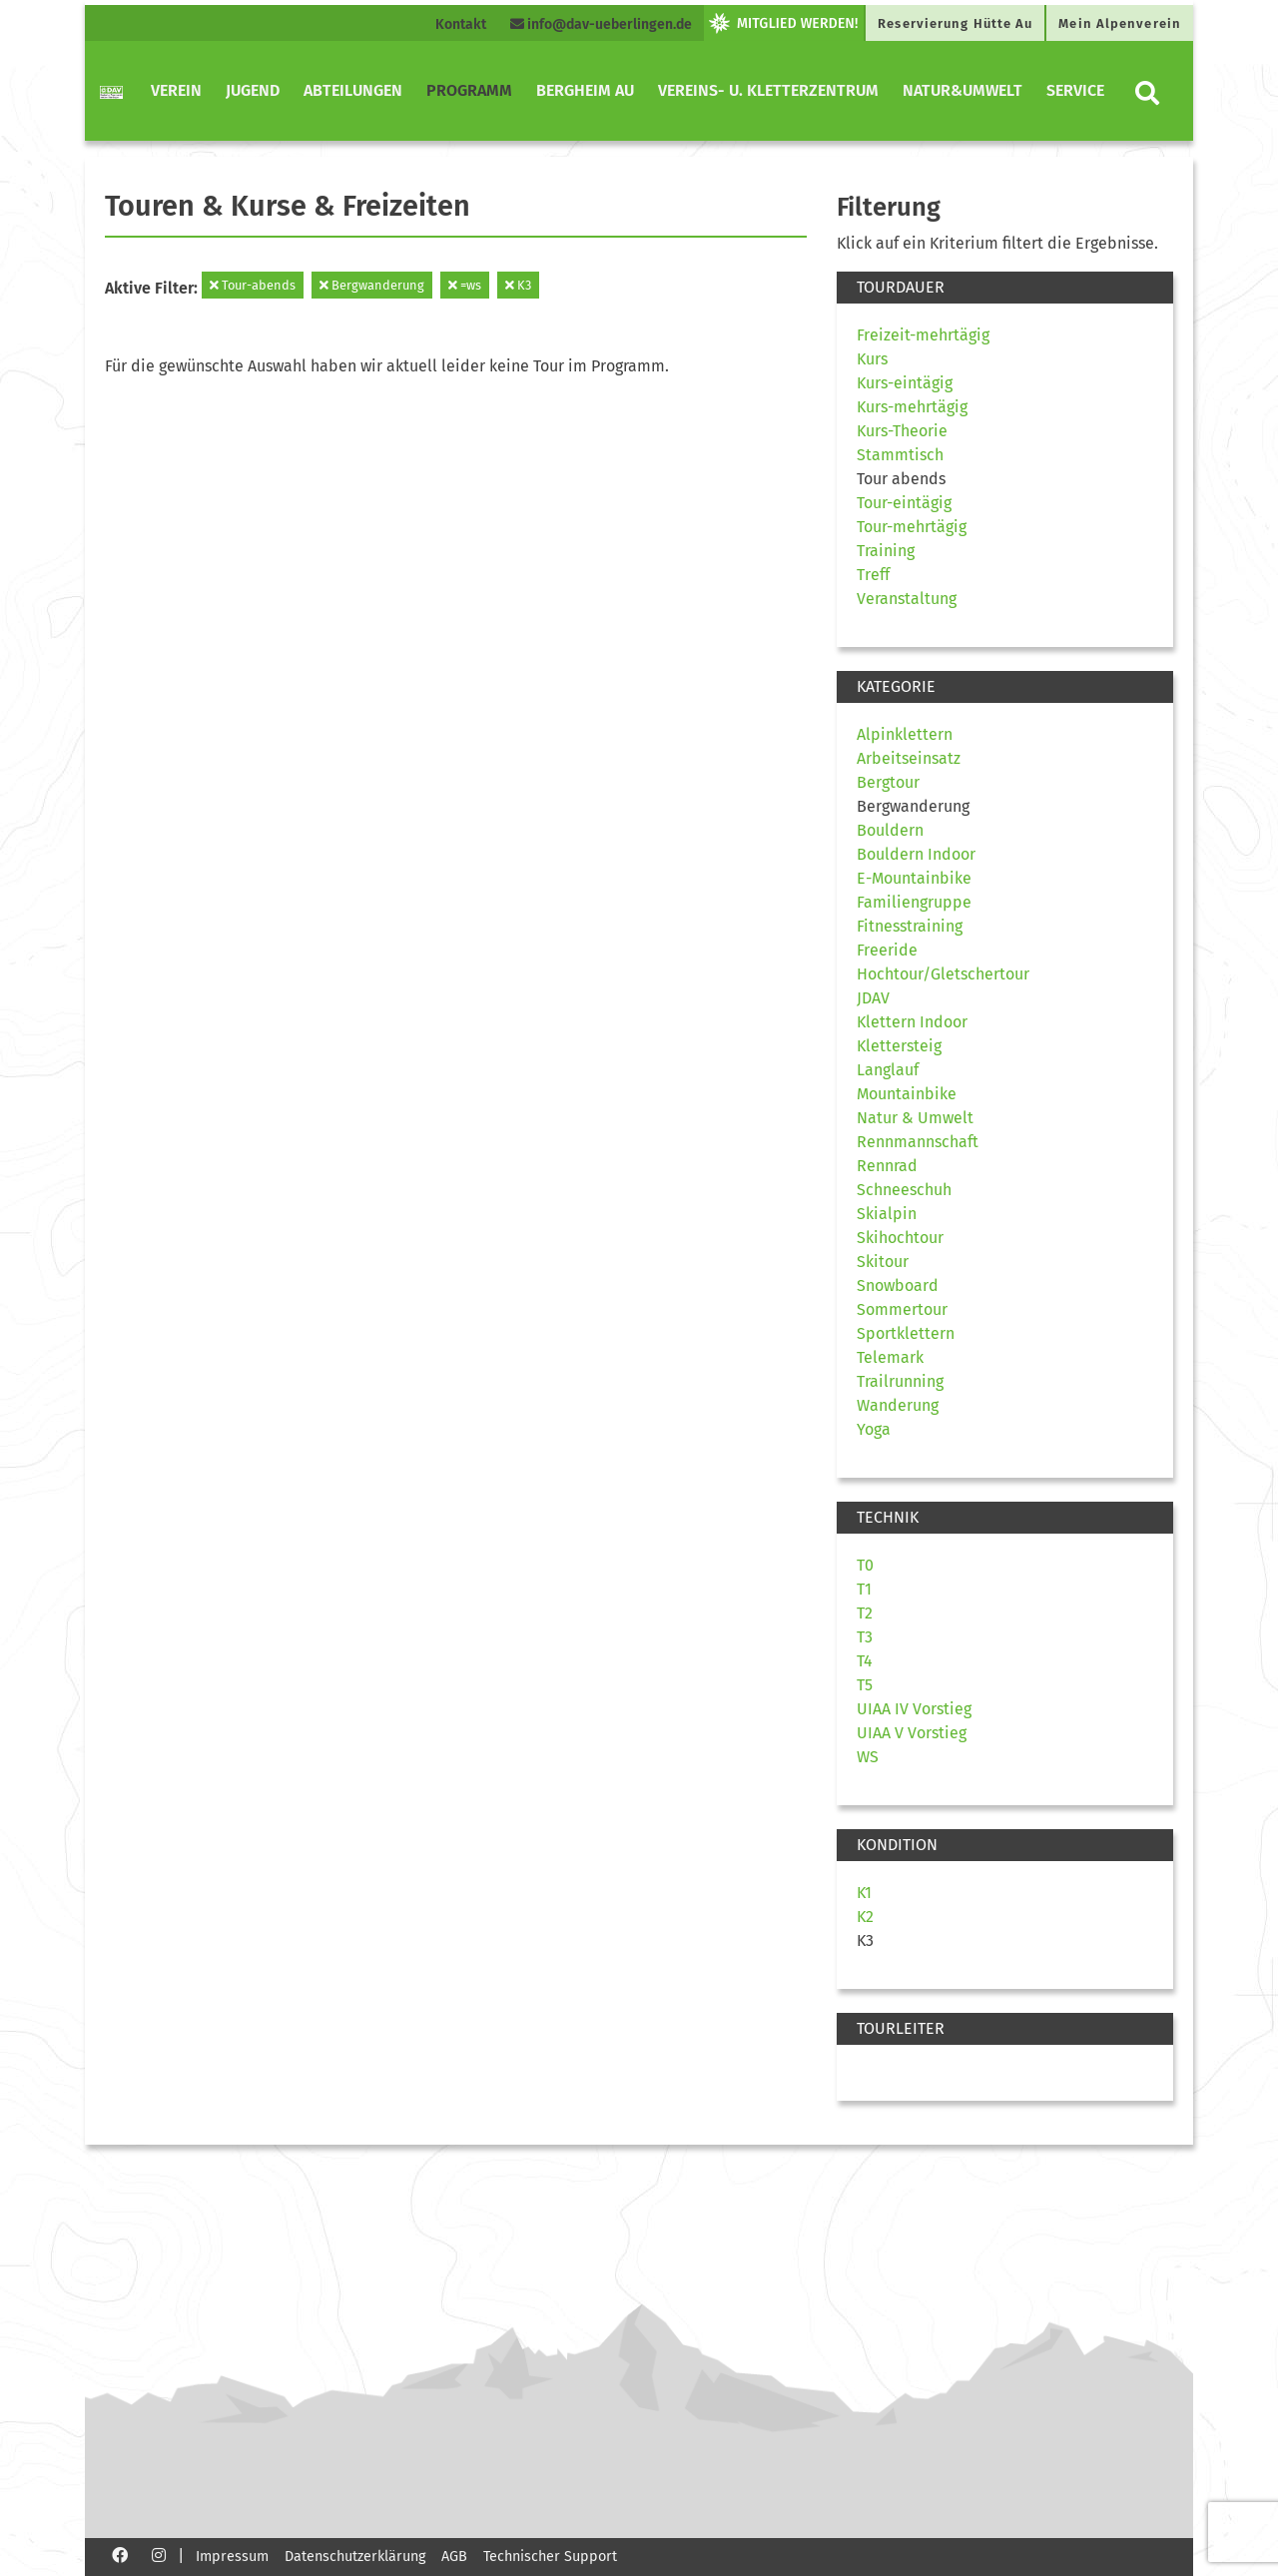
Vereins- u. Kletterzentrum (768, 90)
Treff (873, 574)
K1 (864, 1892)
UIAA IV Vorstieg (914, 1708)
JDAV (873, 997)
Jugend (253, 90)
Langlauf (888, 1069)
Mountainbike (907, 1093)
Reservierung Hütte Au (955, 23)
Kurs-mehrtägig (912, 406)
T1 (864, 1589)
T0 (865, 1565)
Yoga (874, 1429)
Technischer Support (550, 2556)
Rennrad (887, 1165)
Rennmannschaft (917, 1141)
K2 (865, 1916)
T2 (865, 1613)
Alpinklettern (905, 734)
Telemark (890, 1357)
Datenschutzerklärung (355, 2556)
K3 (518, 285)
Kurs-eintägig (905, 382)
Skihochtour (900, 1237)
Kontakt (460, 24)
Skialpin (887, 1213)
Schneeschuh (904, 1189)
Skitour (883, 1261)
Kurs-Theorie (902, 430)
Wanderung (898, 1405)
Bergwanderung (372, 285)
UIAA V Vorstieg (911, 1732)
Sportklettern (906, 1333)
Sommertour (902, 1309)
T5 (865, 1684)
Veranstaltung (907, 598)
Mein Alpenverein (1119, 23)
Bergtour (888, 782)
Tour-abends (253, 285)
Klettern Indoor (912, 1021)
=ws (464, 285)
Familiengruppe (914, 902)
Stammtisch (900, 454)
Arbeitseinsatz (908, 758)
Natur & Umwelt (915, 1117)
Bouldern (890, 830)
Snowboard (898, 1285)
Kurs (872, 358)
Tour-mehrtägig (911, 526)
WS (868, 1756)
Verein (176, 90)
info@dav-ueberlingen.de (601, 24)
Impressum (232, 2556)
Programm (469, 90)
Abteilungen (353, 90)
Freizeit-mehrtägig (923, 334)
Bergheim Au (585, 90)
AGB (454, 2556)
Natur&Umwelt (962, 90)
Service (1075, 90)
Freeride (887, 950)
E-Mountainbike (914, 878)
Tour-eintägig (904, 502)
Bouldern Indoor (916, 854)
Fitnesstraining (909, 926)
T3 (865, 1636)
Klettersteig (899, 1045)
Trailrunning (900, 1381)
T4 (865, 1660)
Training (886, 550)
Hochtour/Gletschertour (943, 974)
